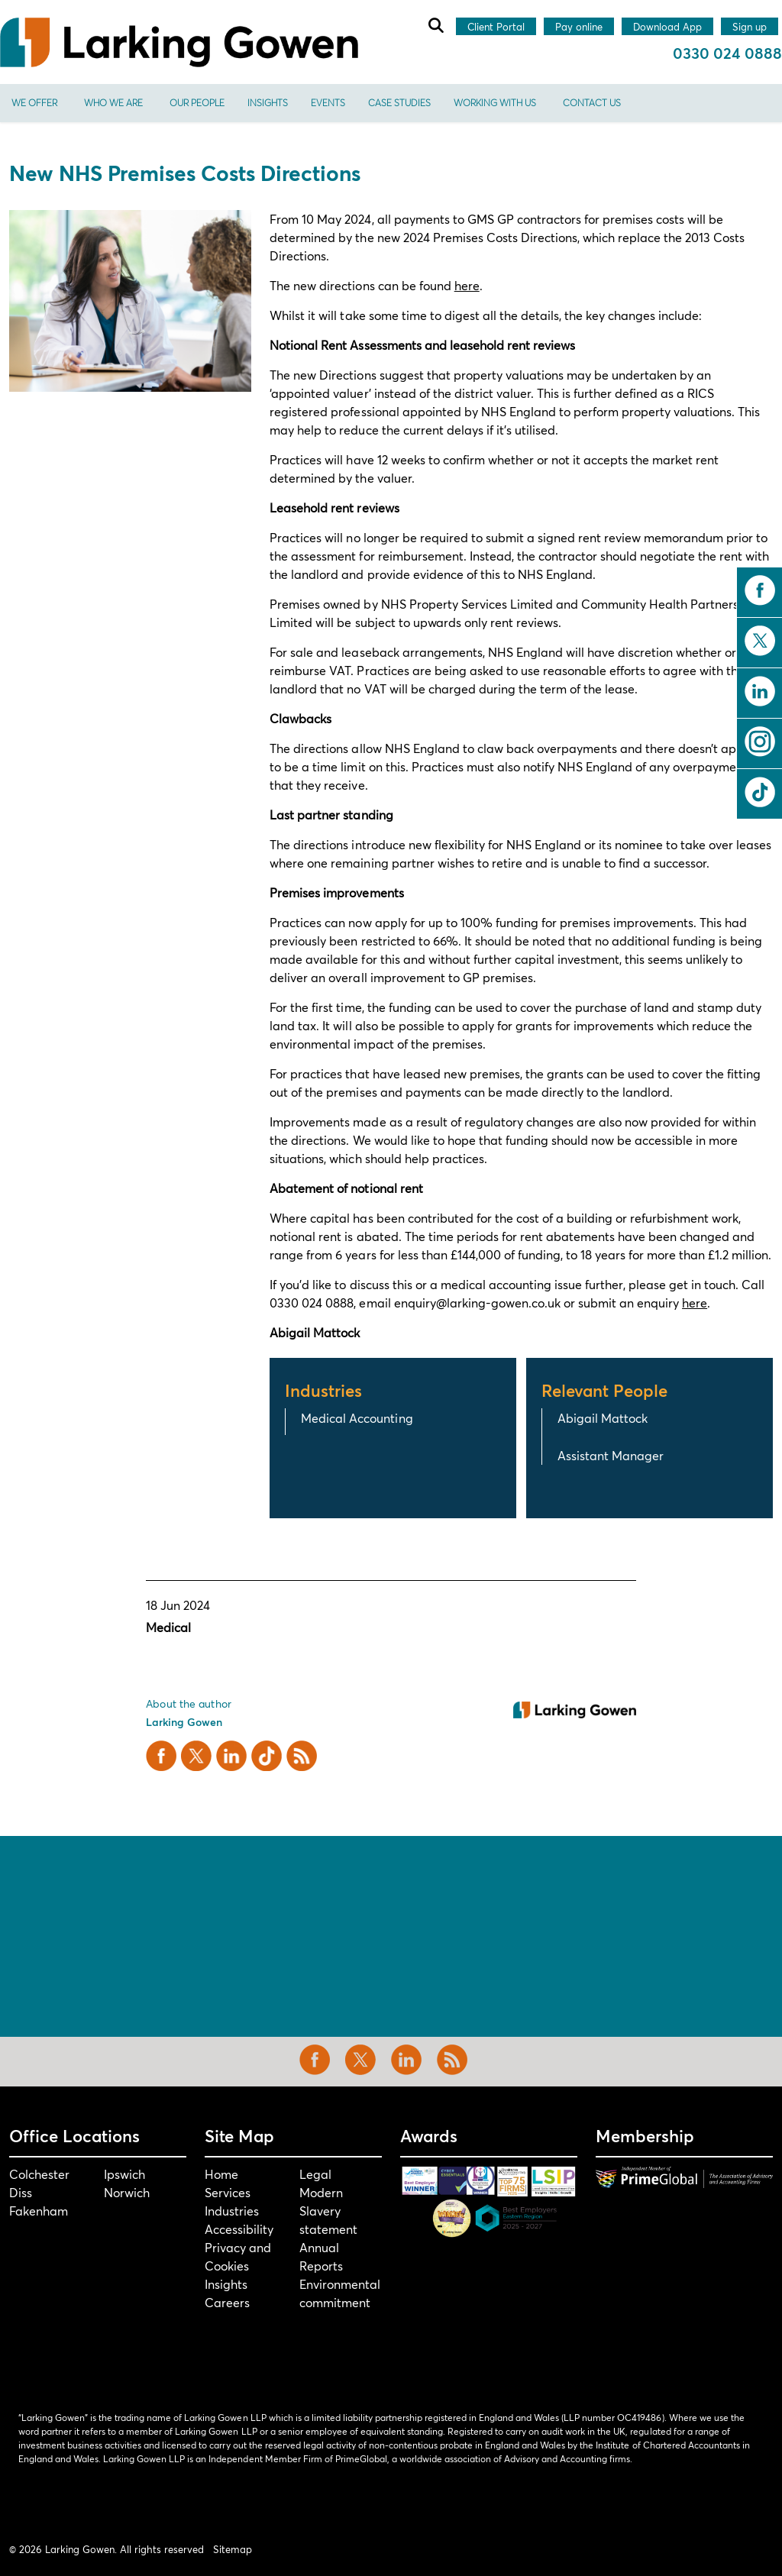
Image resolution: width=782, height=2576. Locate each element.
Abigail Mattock (602, 1418)
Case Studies (399, 102)
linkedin (760, 691)
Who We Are (113, 102)
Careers (227, 2302)
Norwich (127, 2192)
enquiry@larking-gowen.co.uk (477, 1302)
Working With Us (495, 102)
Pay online (579, 27)
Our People (197, 102)
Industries (232, 2211)
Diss (20, 2192)
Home (221, 2174)
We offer (34, 102)
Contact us (592, 102)
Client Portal (496, 27)
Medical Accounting (356, 1418)
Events (328, 102)
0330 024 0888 (727, 53)
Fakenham (38, 2211)
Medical (168, 1627)
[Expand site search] (435, 25)
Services (227, 2192)
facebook (760, 590)
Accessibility (239, 2229)
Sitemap (232, 2549)
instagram (760, 741)
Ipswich (124, 2174)
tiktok (760, 792)
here (467, 285)
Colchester (39, 2174)
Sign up (749, 27)
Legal (315, 2174)
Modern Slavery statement (328, 2210)
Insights (267, 102)
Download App (667, 27)
